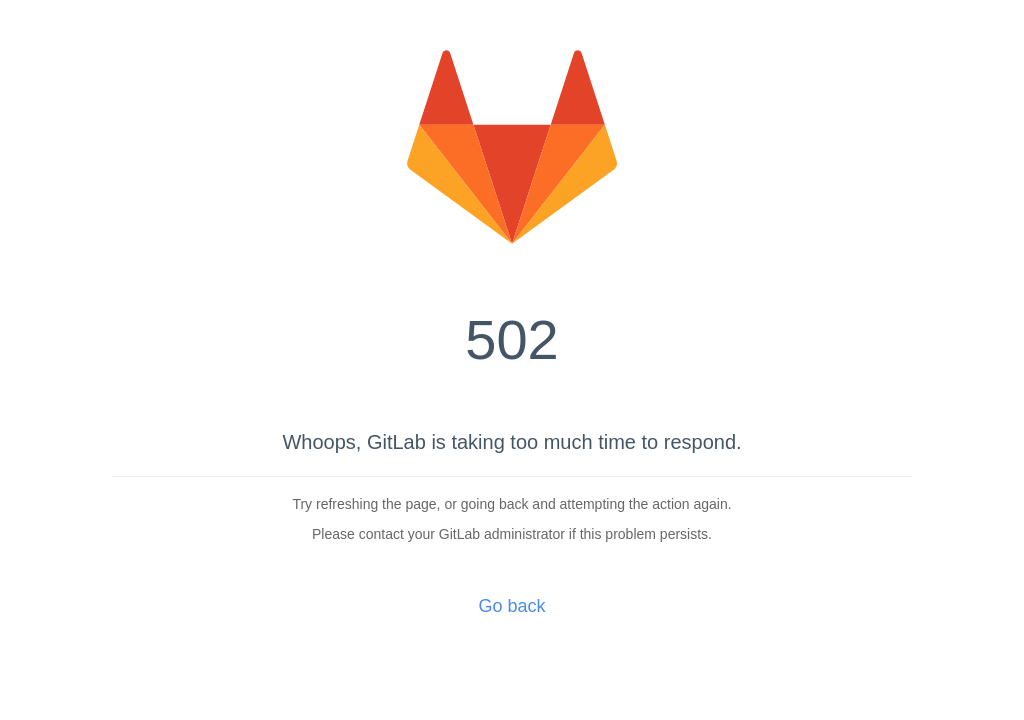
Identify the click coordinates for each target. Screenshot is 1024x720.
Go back (511, 606)
